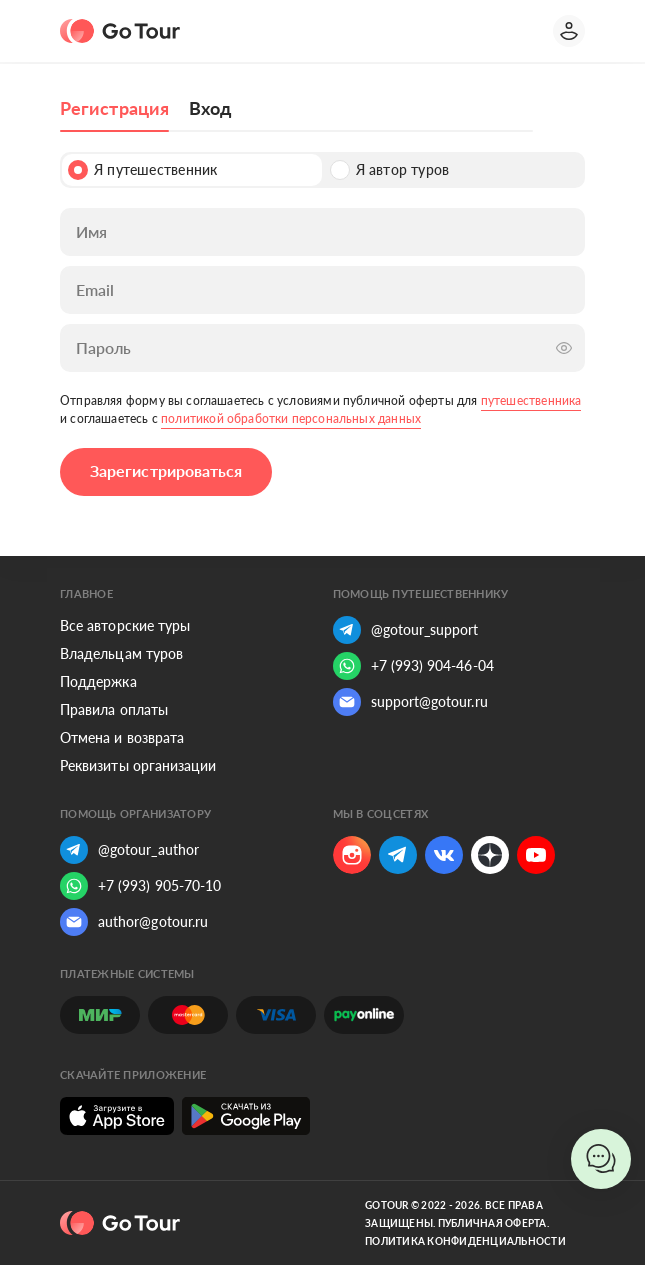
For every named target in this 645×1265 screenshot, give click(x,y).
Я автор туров (390, 170)
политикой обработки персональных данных (291, 418)
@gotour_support (406, 630)
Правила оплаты (114, 709)
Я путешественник (142, 170)
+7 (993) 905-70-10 (140, 886)
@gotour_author (129, 850)
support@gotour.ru (410, 702)
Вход (210, 108)
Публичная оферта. (493, 1223)
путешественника (531, 400)
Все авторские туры (125, 625)
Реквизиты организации (138, 765)
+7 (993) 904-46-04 (413, 666)
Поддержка (98, 681)
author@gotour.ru (134, 922)
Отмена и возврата (122, 737)
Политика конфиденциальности (465, 1241)
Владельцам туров (121, 653)
